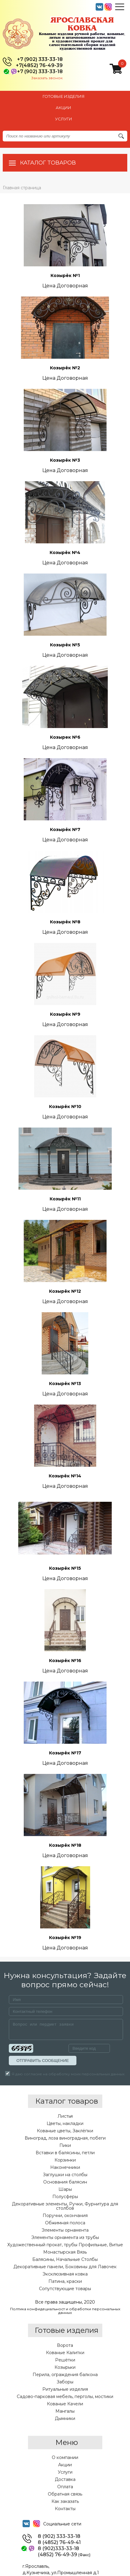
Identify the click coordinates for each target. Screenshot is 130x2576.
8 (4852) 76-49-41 (59, 2542)
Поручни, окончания (65, 2215)
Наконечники (65, 2167)
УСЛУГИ (63, 118)
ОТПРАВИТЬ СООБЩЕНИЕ (42, 2060)
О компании (65, 2457)
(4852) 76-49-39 (64, 2554)
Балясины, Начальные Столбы (65, 2259)
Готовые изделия (64, 96)
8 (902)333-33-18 (58, 2548)
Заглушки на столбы (65, 2175)
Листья (65, 2116)
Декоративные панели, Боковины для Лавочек (65, 2267)
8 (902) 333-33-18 (59, 2536)
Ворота (65, 2345)
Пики (65, 2145)
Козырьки (65, 2367)
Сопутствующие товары (65, 2288)
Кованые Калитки (65, 2352)
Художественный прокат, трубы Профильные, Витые (65, 2245)
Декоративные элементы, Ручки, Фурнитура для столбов (65, 2206)
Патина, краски (65, 2281)
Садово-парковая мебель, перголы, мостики (65, 2396)
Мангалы (65, 2411)
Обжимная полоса (65, 2223)
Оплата (65, 2487)
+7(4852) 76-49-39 (39, 65)
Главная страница (22, 187)
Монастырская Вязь (65, 2252)
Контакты (65, 2509)
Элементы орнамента (65, 2230)
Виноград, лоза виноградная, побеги (65, 2138)
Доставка (65, 2479)
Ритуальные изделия (65, 2389)
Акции (65, 2465)
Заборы (65, 2382)
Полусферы (65, 2196)
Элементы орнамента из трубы (65, 2237)
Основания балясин (65, 2182)
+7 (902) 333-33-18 (40, 59)
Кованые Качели (65, 2404)
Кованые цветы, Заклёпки (65, 2131)
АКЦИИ (63, 107)
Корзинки (65, 2160)
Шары (65, 2189)
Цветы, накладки (65, 2123)
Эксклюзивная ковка (65, 2274)
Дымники (65, 2418)
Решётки (65, 2360)
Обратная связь (65, 2494)
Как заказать (65, 2501)
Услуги (65, 2472)
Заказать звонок (47, 78)
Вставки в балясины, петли (65, 2153)
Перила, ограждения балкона (65, 2374)
